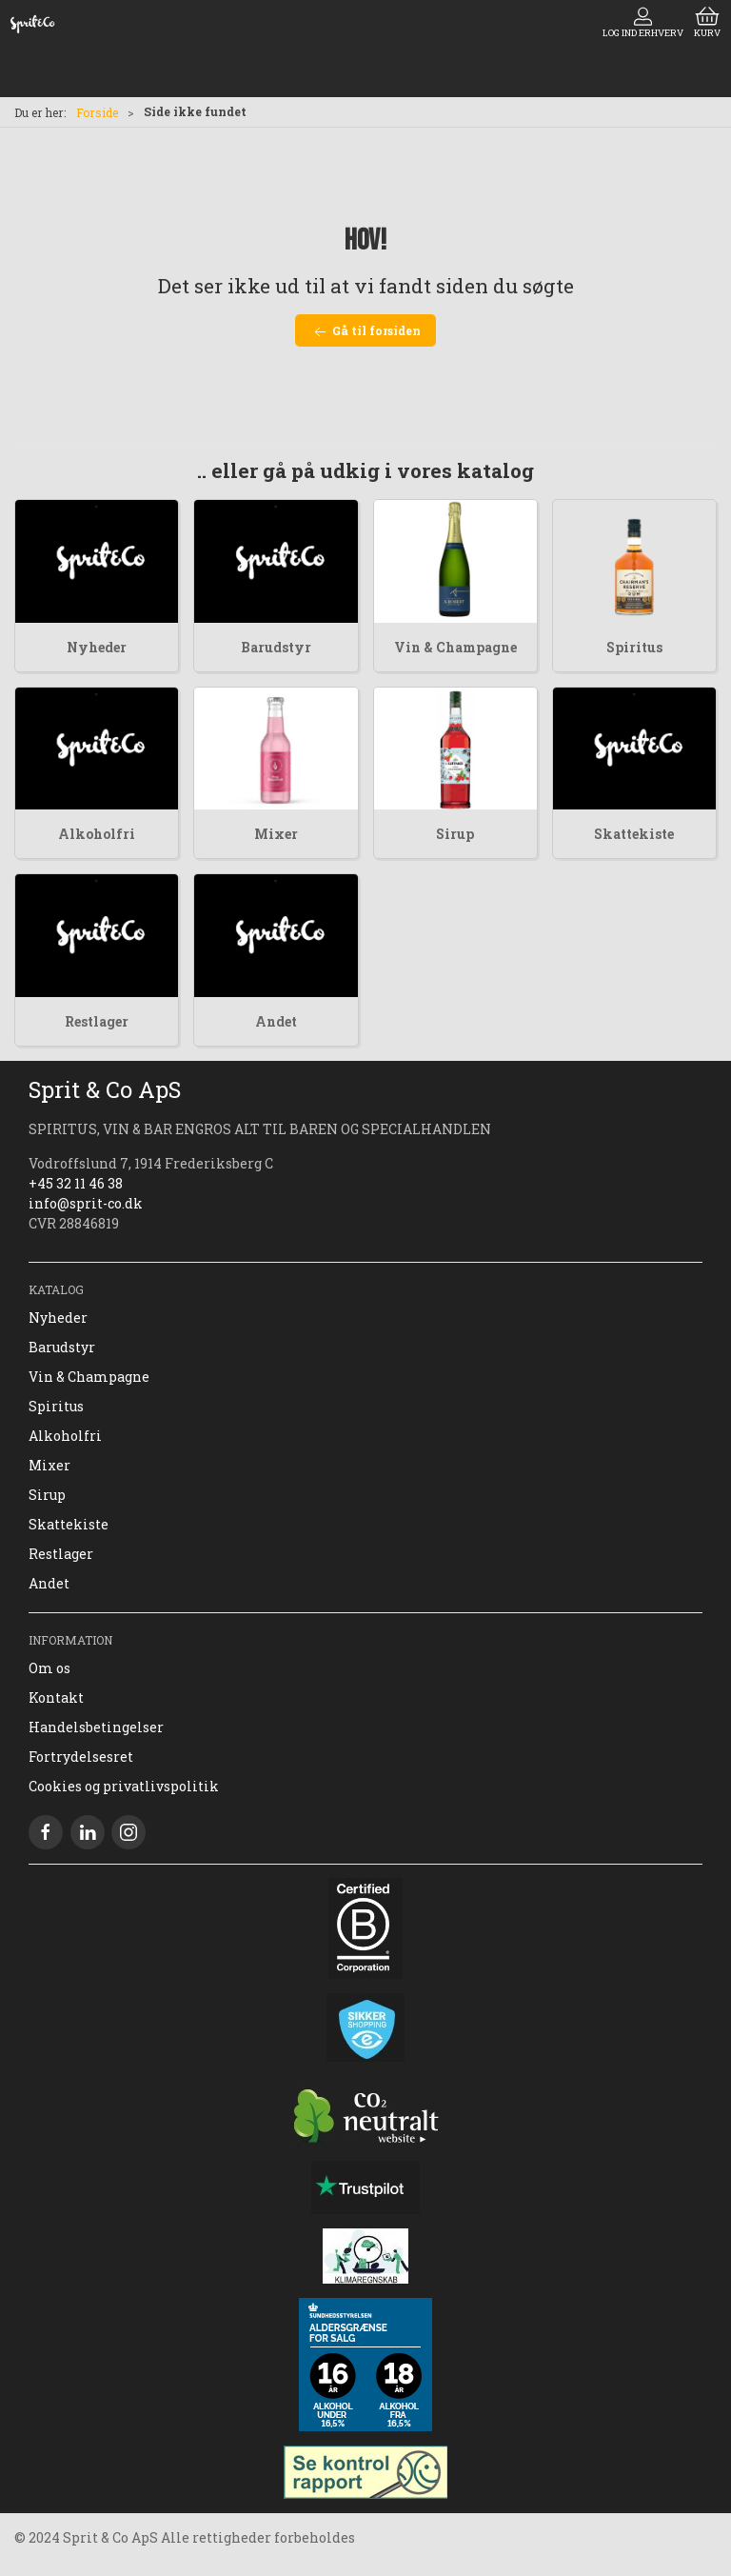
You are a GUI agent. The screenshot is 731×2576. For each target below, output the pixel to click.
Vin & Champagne (455, 647)
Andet (276, 1021)
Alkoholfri (96, 834)
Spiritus (634, 647)
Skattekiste (634, 834)
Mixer (276, 834)
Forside (97, 112)
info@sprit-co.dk (86, 1203)
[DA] (32, 24)
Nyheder (97, 647)
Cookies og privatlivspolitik (124, 1786)
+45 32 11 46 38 (76, 1183)
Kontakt (56, 1697)
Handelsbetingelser (96, 1727)
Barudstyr (276, 647)
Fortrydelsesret (81, 1756)
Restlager (96, 1021)
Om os (49, 1668)
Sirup (455, 834)
